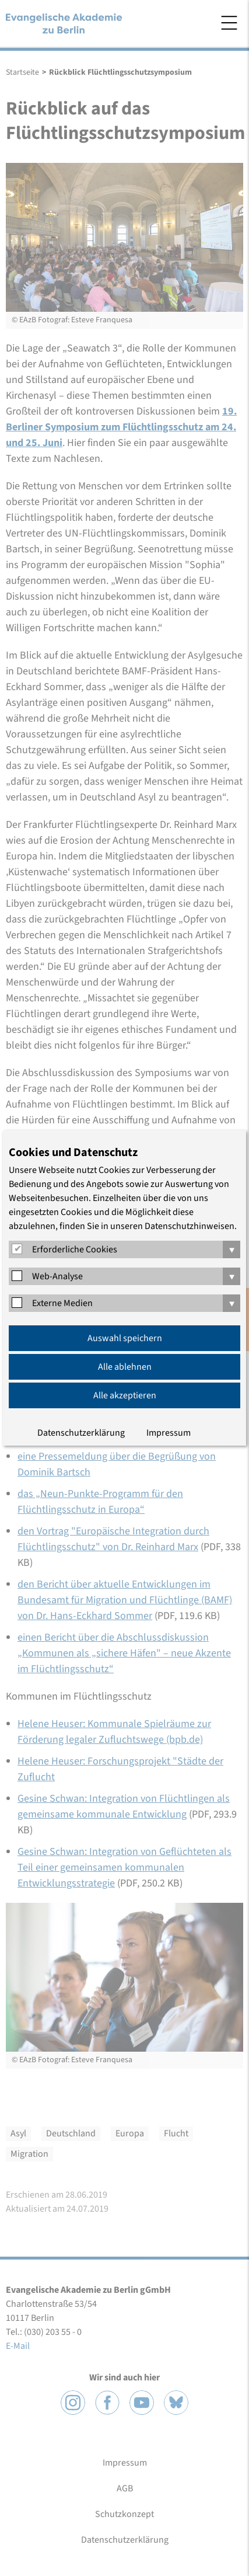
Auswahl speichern (124, 1338)
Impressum (168, 1432)
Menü (229, 23)
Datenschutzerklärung (81, 1432)
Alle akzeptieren (124, 1395)
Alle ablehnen (125, 1366)
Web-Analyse (57, 1276)
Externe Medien (62, 1303)
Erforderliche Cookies (74, 1249)
